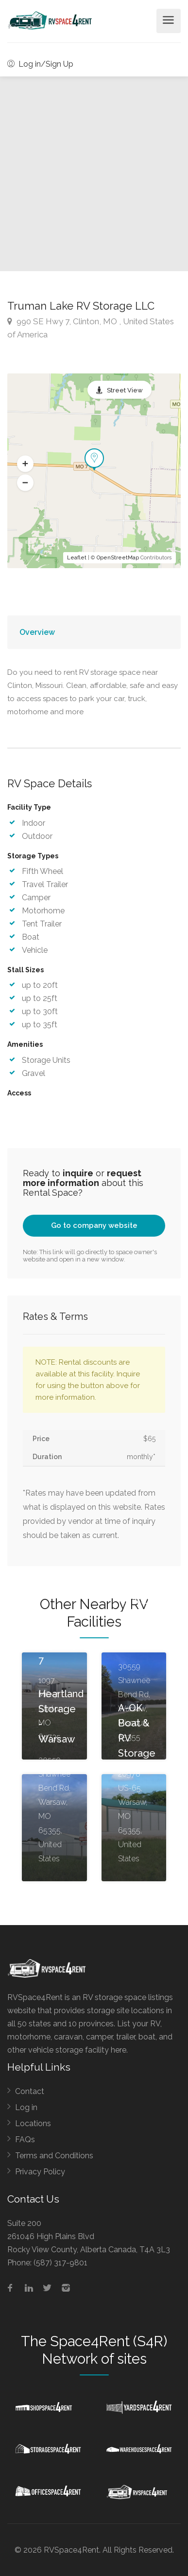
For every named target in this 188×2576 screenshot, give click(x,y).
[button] (25, 464)
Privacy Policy (40, 2171)
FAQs (25, 2139)
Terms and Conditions (54, 2155)
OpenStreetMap (118, 558)
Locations (33, 2123)
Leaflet (76, 558)
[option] (94, 173)
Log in (26, 2107)
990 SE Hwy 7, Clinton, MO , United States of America (90, 327)
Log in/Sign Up (40, 64)
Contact (29, 2091)
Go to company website (94, 1225)
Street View (125, 390)
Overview (37, 632)
